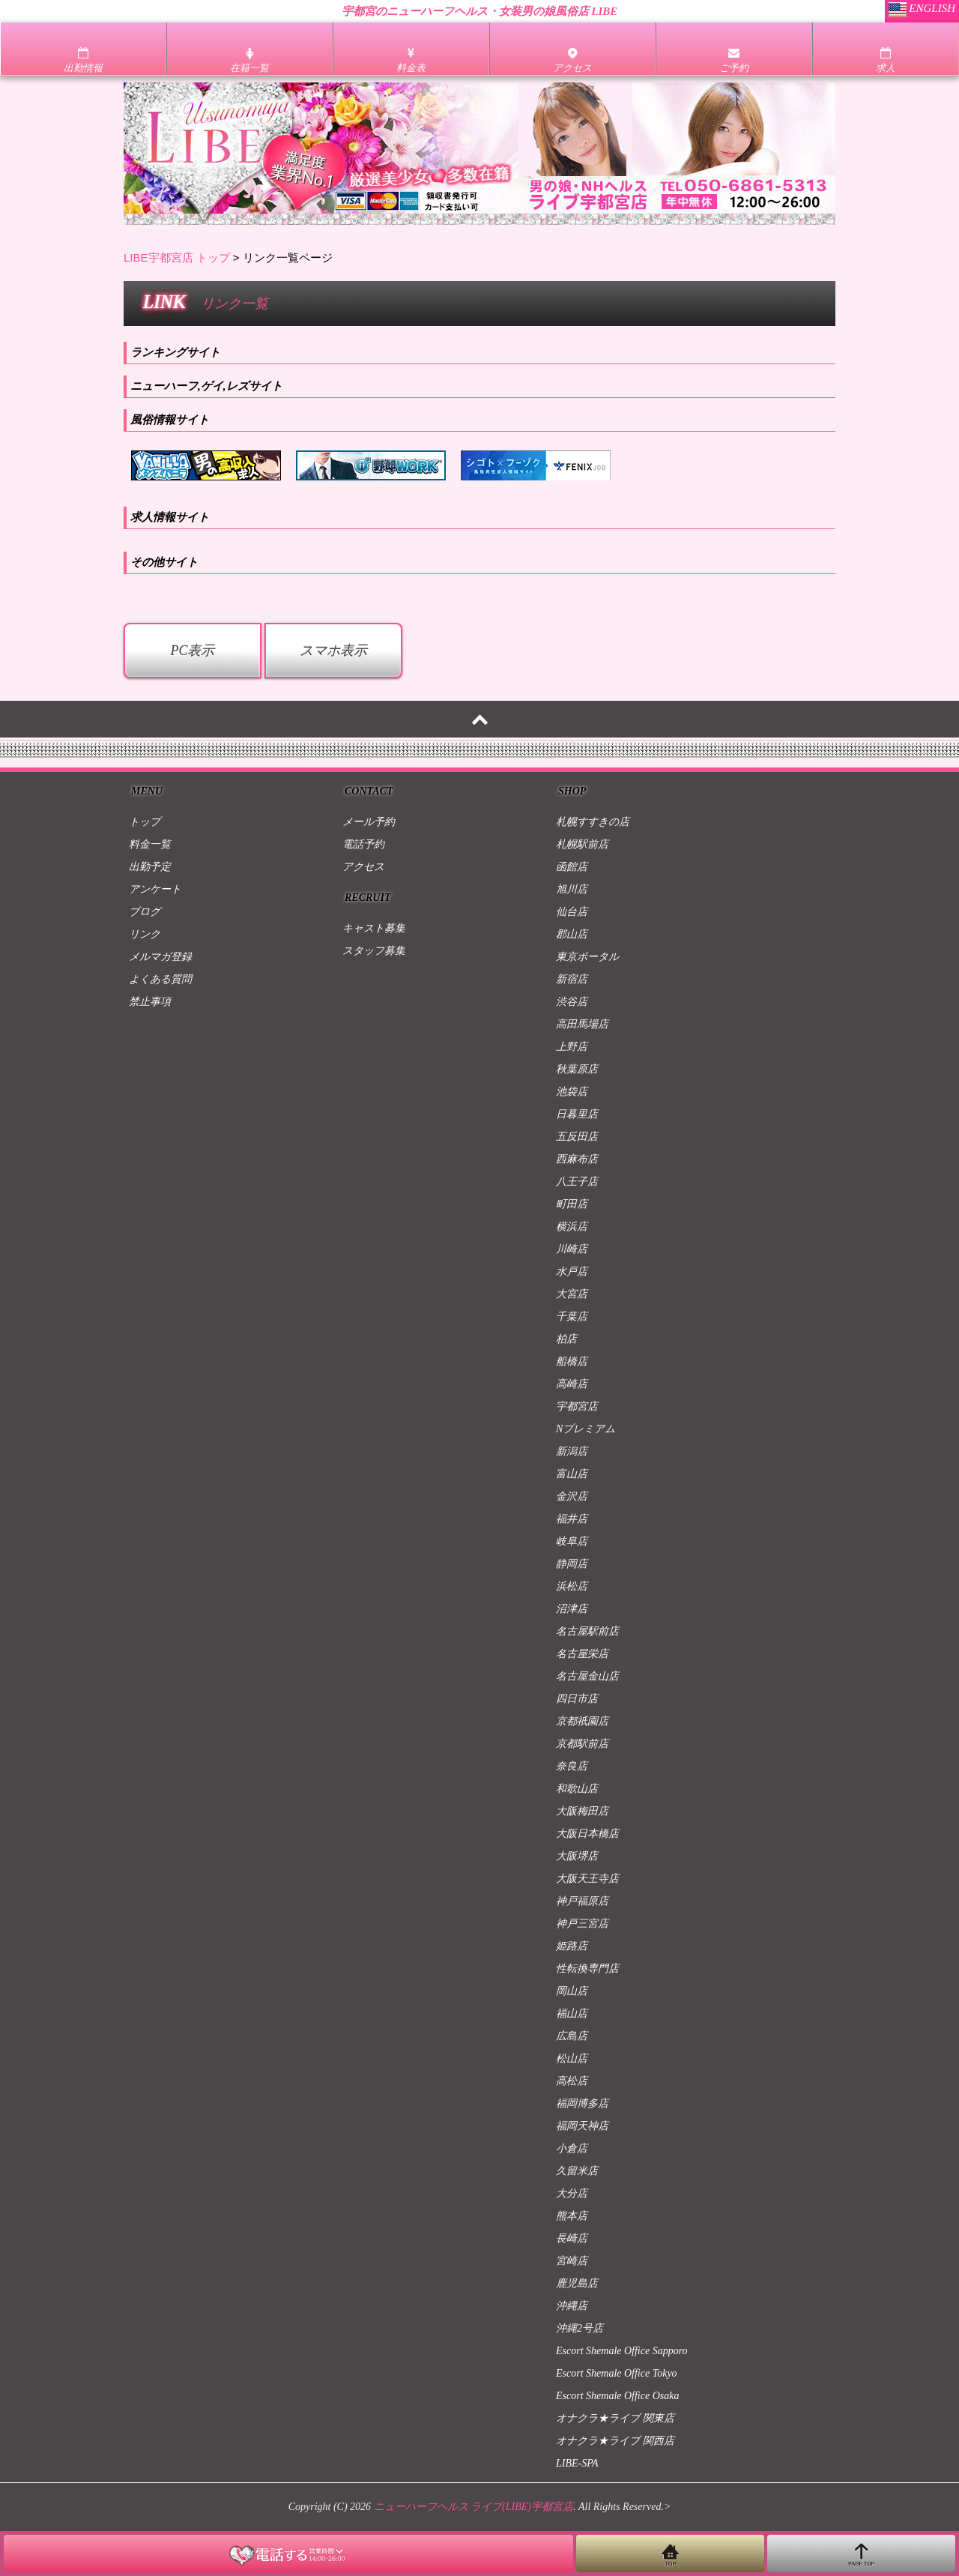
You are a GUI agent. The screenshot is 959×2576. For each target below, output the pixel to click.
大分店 (571, 2193)
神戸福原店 (582, 1901)
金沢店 (571, 1496)
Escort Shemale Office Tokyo (616, 2373)
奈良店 (571, 1766)
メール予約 (368, 821)
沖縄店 (571, 2305)
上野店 (571, 1046)
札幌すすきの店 (592, 821)
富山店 (571, 1473)
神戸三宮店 (582, 1923)
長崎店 (571, 2238)
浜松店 (571, 1586)
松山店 (571, 2058)
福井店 (571, 1518)
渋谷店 (571, 1001)
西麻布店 (577, 1159)
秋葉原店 (577, 1069)
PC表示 (192, 650)
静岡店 (571, 1563)
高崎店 (571, 1384)
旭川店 (571, 889)
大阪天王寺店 (587, 1878)
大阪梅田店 (582, 1811)
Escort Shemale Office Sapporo (622, 2350)
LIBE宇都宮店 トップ (177, 257)
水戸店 (571, 1271)
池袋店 (571, 1091)
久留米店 (577, 2171)
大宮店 (571, 1294)
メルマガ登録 (160, 956)
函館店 (571, 866)
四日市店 (577, 1698)
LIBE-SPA (577, 2463)
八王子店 (577, 1181)
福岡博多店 (582, 2103)
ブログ (144, 911)
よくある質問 (160, 979)
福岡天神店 (582, 2126)
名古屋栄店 (582, 1653)
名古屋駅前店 (587, 1631)
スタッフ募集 (373, 950)
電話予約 (363, 844)
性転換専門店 (587, 1968)
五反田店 (577, 1136)
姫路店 (571, 1946)
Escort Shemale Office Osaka (617, 2395)
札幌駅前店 (582, 844)
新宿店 (571, 979)
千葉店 (571, 1316)
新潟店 (571, 1451)
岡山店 (571, 1991)
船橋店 (571, 1361)
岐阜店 (571, 1541)
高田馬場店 (582, 1024)
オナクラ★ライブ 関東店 (615, 2418)
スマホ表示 (333, 650)
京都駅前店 (582, 1743)
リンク (144, 934)
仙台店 (571, 911)
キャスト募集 (373, 928)
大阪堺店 (577, 1856)
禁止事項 (150, 1001)
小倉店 (571, 2148)
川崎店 (571, 1249)
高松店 (571, 2081)
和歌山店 (577, 1788)
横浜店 (571, 1226)
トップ (144, 821)
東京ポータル (587, 956)
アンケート (155, 889)
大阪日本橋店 (587, 1833)
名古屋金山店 (587, 1676)
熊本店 (571, 2215)
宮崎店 (571, 2260)
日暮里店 (577, 1114)
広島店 (571, 2036)
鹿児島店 (577, 2283)
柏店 (566, 1339)
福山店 (571, 2013)
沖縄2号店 (579, 2328)
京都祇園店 (582, 1721)
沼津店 (571, 1608)
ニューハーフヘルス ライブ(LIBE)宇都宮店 (473, 2506)
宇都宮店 (577, 1406)
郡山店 (571, 934)
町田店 (571, 1204)
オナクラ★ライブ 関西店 (615, 2440)
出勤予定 (150, 866)
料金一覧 (150, 844)
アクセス (363, 866)
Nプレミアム (585, 1429)
